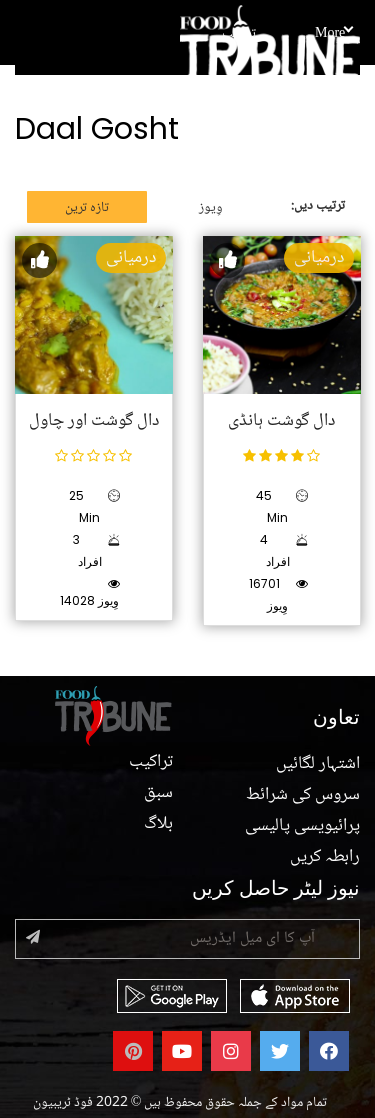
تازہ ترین (87, 208)
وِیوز (211, 208)
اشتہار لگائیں (318, 764)
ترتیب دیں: (318, 206)
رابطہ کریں (325, 857)
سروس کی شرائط (303, 795)
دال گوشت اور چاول (94, 421)
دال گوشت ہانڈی (281, 421)
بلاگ (158, 824)
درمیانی (131, 258)
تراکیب (239, 34)
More (333, 34)
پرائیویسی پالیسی (302, 826)
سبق (158, 793)
